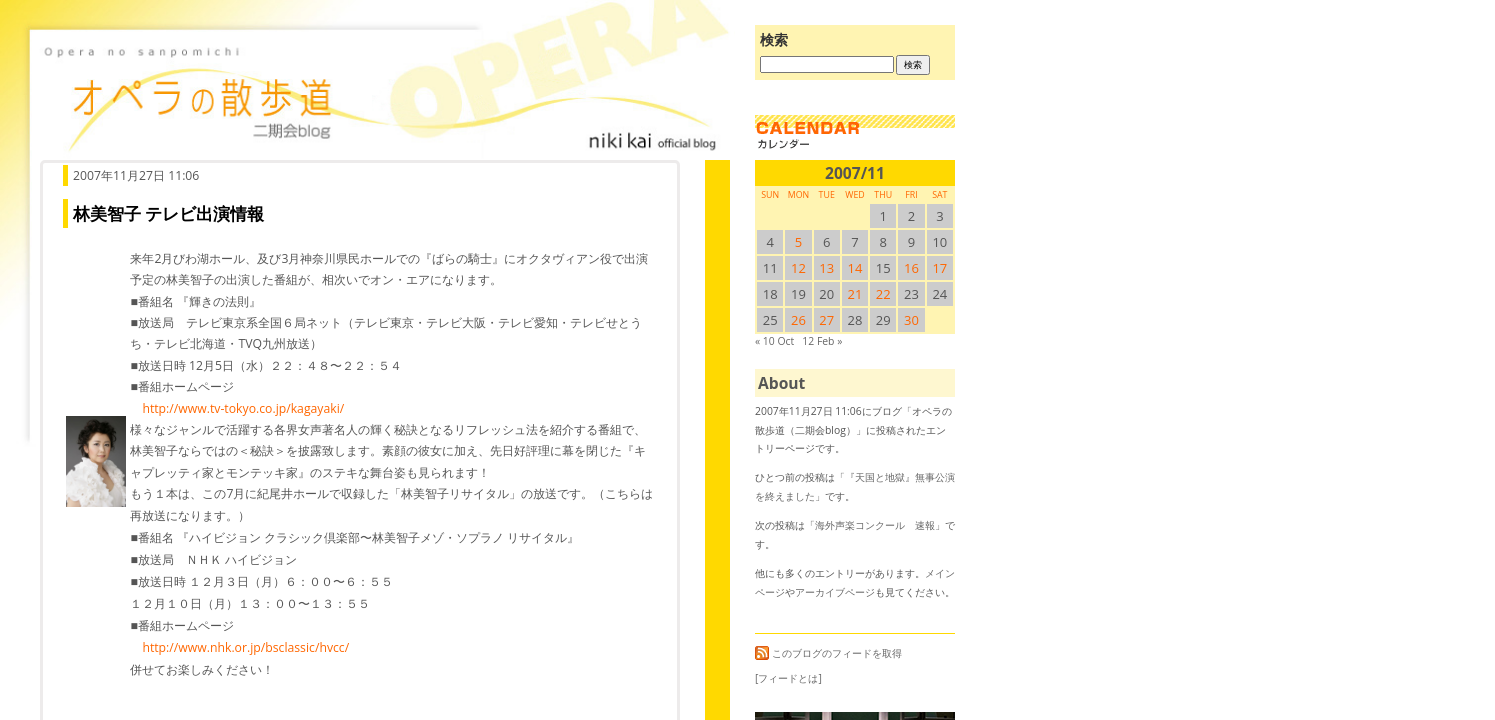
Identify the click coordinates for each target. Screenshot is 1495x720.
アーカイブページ (835, 592)
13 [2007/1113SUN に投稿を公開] (826, 268)
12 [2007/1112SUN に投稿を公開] (798, 268)
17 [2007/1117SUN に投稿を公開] (939, 268)
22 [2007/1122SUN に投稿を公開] (883, 294)
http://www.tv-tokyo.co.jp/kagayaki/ (243, 408)
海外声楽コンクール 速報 (875, 525)
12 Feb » (822, 341)
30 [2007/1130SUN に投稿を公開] (911, 320)
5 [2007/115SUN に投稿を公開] (798, 242)
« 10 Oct (774, 341)
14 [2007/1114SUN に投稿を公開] (855, 268)
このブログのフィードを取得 (828, 653)
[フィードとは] (788, 678)
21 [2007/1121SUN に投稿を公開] (855, 294)
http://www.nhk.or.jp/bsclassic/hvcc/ (245, 647)
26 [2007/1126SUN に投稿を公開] (798, 320)
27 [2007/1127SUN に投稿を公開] (826, 320)
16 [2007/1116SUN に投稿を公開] (911, 268)
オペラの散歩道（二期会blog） (380, 95)
